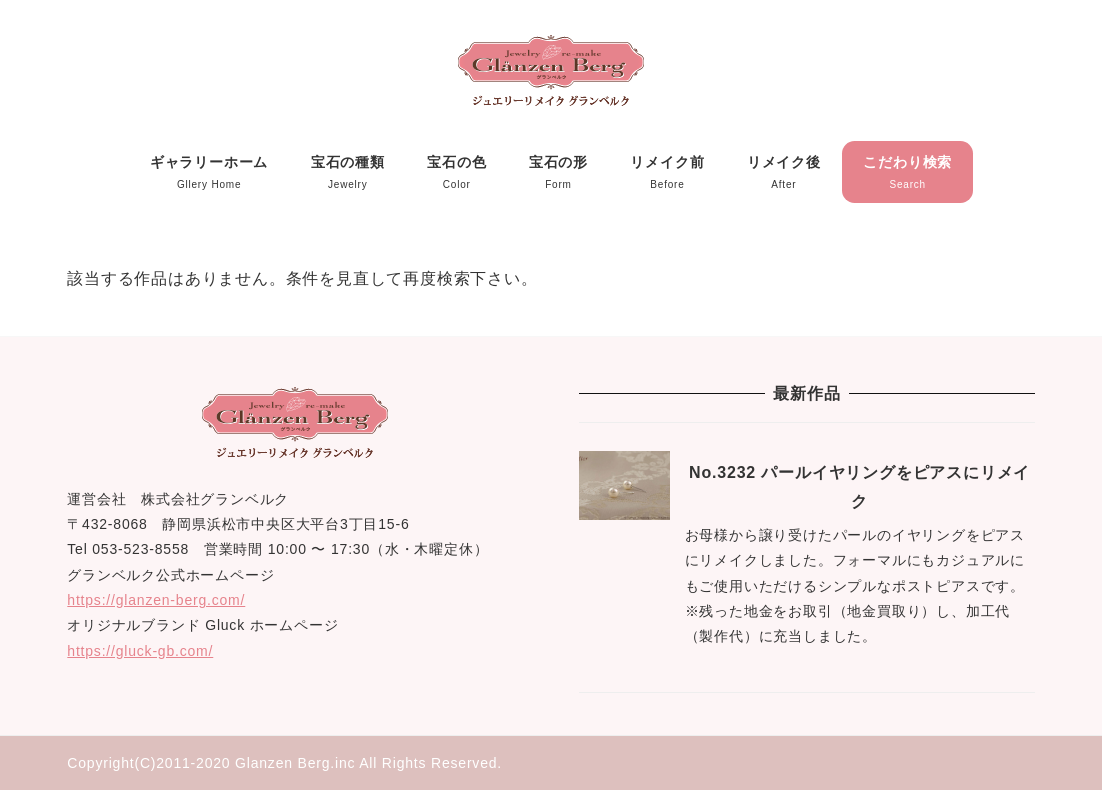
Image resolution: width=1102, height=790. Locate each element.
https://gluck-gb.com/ (140, 651)
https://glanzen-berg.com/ (156, 600)
